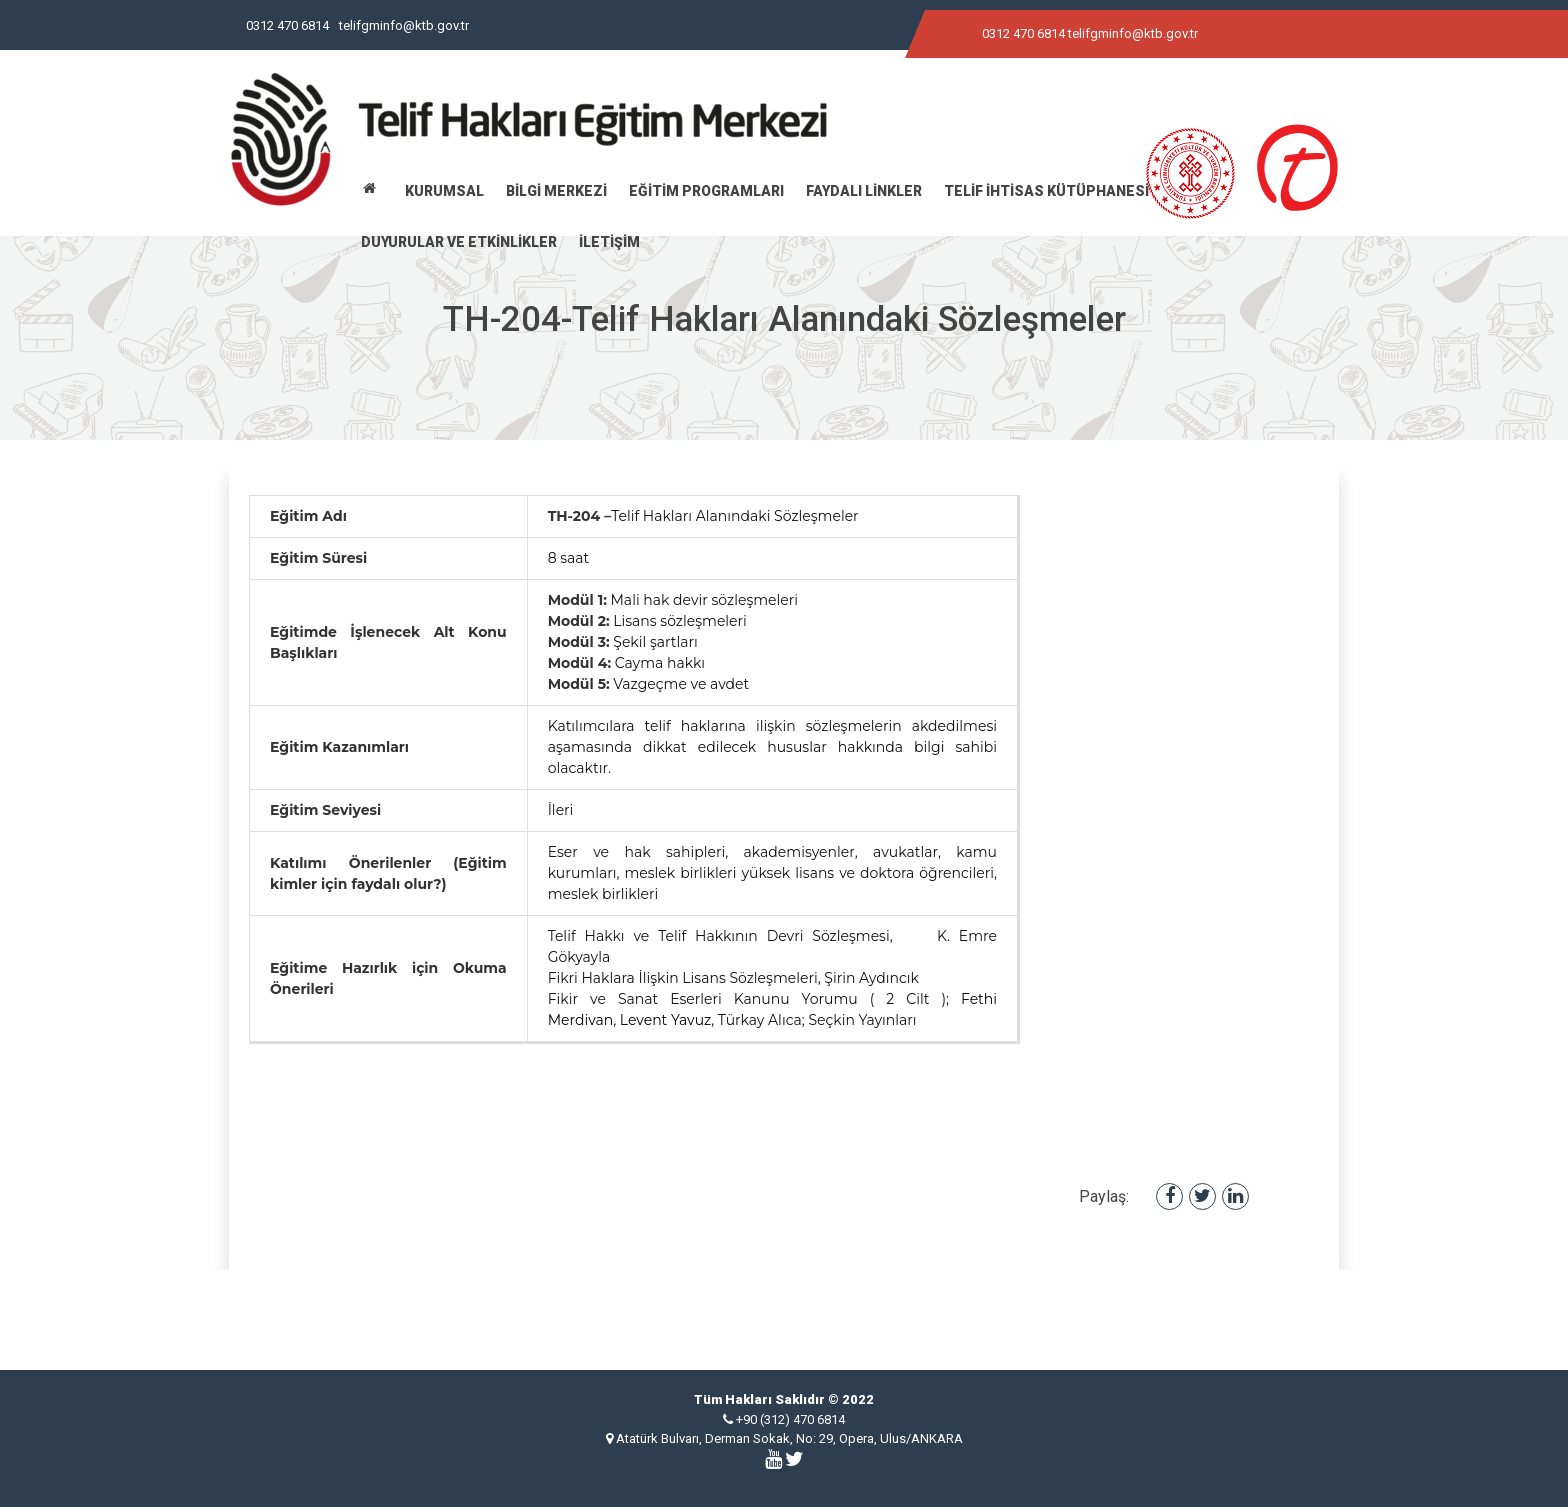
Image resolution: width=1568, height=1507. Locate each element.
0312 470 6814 (287, 25)
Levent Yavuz (665, 1020)
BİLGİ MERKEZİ (556, 191)
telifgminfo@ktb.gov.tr (404, 25)
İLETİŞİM (609, 242)
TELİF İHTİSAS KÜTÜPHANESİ (1046, 191)
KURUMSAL (444, 191)
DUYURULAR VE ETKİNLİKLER (459, 242)
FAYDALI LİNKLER (864, 191)
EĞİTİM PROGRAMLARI (706, 191)
